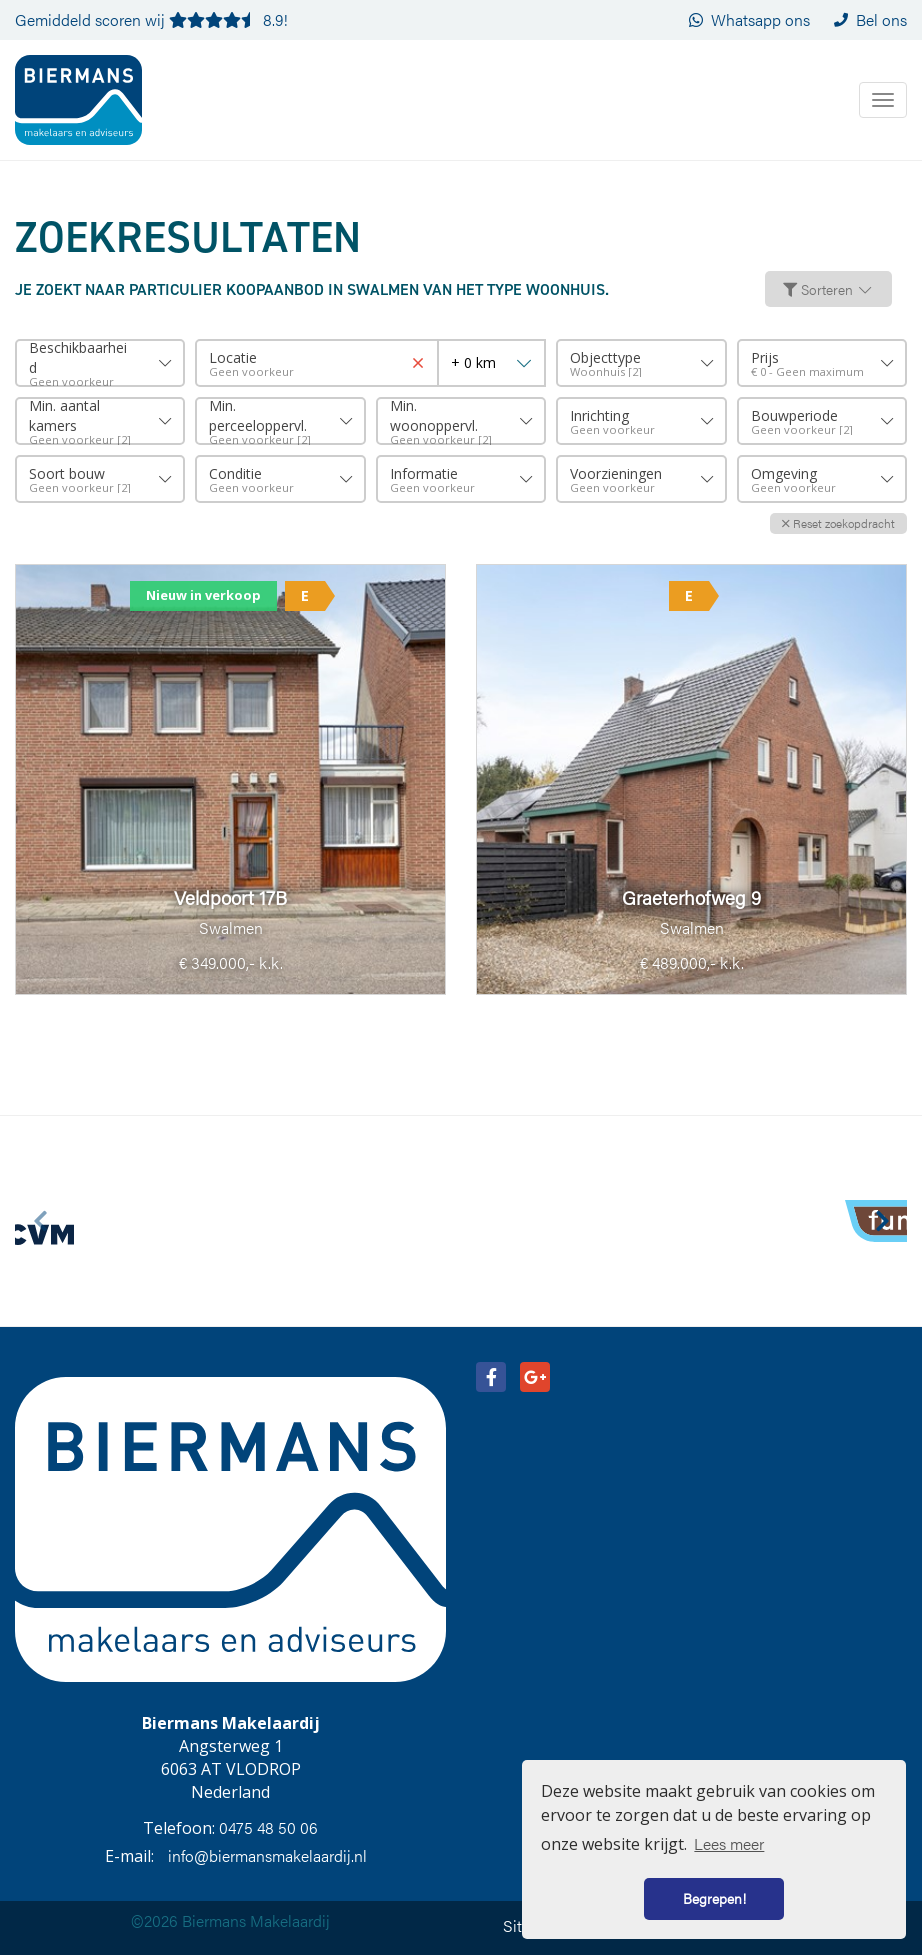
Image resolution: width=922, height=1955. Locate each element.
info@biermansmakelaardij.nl (267, 1855)
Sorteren (829, 289)
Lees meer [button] (729, 1843)
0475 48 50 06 (268, 1827)
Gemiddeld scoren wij (151, 19)
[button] (838, 523)
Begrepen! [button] (714, 1898)
